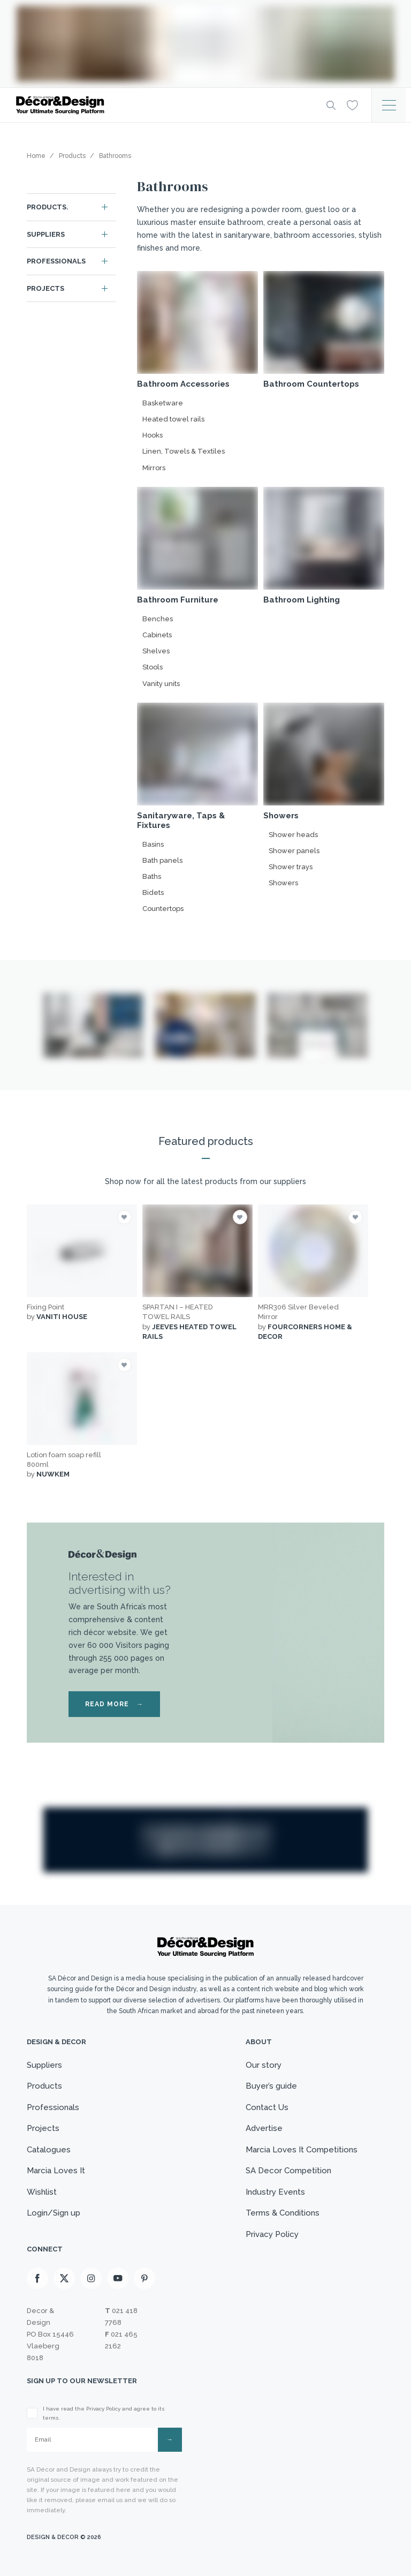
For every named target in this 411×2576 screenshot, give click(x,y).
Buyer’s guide (271, 2086)
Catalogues (49, 2150)
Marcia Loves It (56, 2170)
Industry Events (275, 2192)
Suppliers (46, 234)
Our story (263, 2065)
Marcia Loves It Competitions (301, 2150)
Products (44, 2086)
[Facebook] (37, 2278)
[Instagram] (91, 2278)
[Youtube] (117, 2278)
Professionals (56, 261)
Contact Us (267, 2107)
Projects (45, 288)
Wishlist (42, 2192)
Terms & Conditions (282, 2213)
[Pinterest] (144, 2278)
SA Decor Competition (288, 2170)
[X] (64, 2278)
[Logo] (162, 105)
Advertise (264, 2128)
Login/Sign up (53, 2213)
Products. (47, 207)
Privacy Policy (272, 2234)
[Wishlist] (352, 104)
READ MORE (114, 1704)
